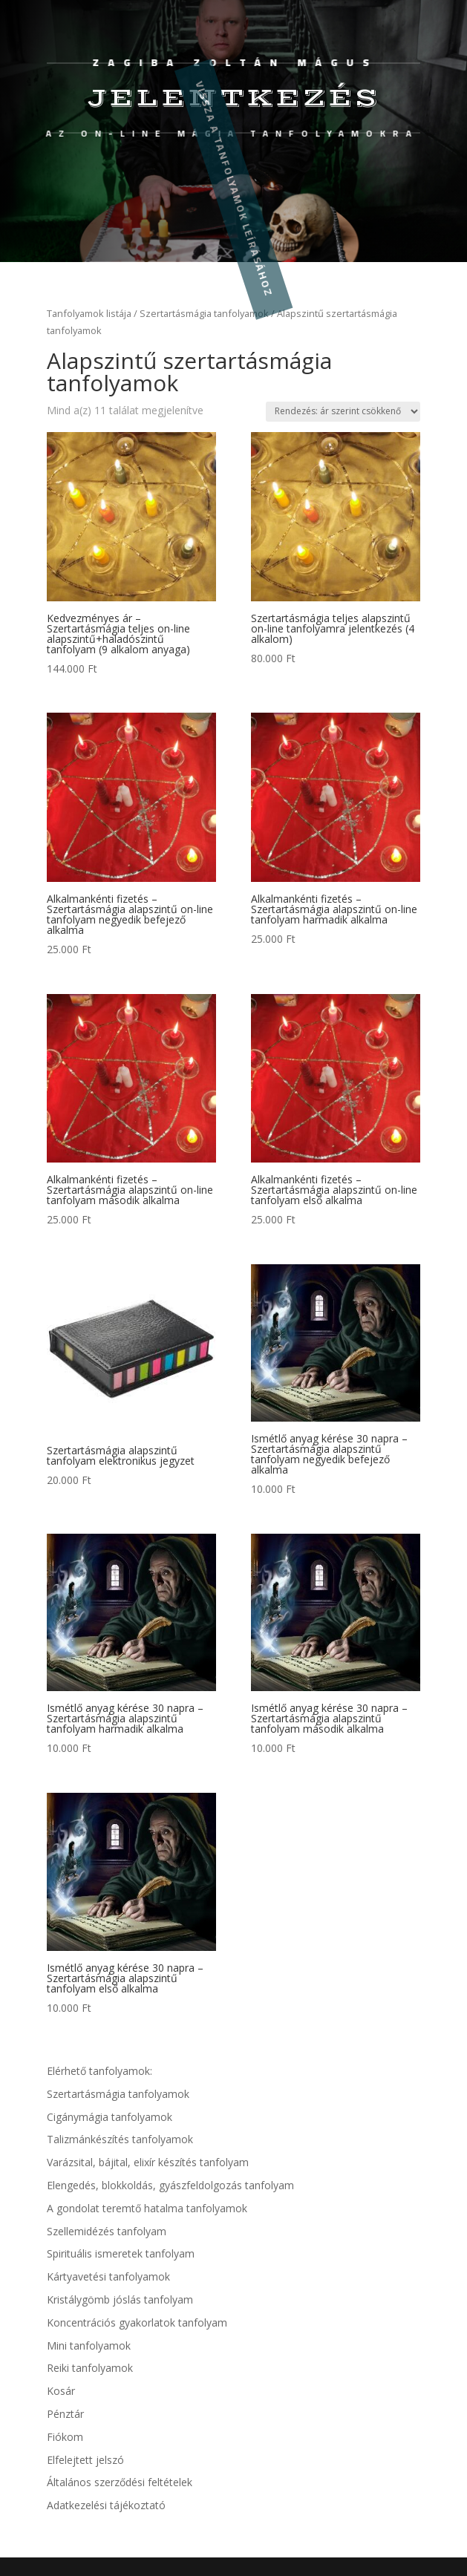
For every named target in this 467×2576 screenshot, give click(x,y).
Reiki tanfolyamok (90, 2368)
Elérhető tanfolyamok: (99, 2071)
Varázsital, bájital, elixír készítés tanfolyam (148, 2162)
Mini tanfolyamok (89, 2345)
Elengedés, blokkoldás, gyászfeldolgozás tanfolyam (170, 2185)
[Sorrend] (343, 412)
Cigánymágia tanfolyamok (109, 2117)
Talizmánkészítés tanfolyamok (120, 2139)
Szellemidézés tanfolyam (106, 2231)
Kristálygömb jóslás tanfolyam (120, 2299)
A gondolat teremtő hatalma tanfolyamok (147, 2208)
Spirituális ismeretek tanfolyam (121, 2253)
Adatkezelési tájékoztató (106, 2505)
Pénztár (65, 2414)
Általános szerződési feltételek (119, 2482)
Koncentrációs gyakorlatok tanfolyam (137, 2322)
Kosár (61, 2391)
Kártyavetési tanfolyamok (108, 2276)
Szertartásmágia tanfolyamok (118, 2094)
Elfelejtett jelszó (85, 2460)
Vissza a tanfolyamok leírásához (233, 189)
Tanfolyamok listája (89, 313)
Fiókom (65, 2437)
